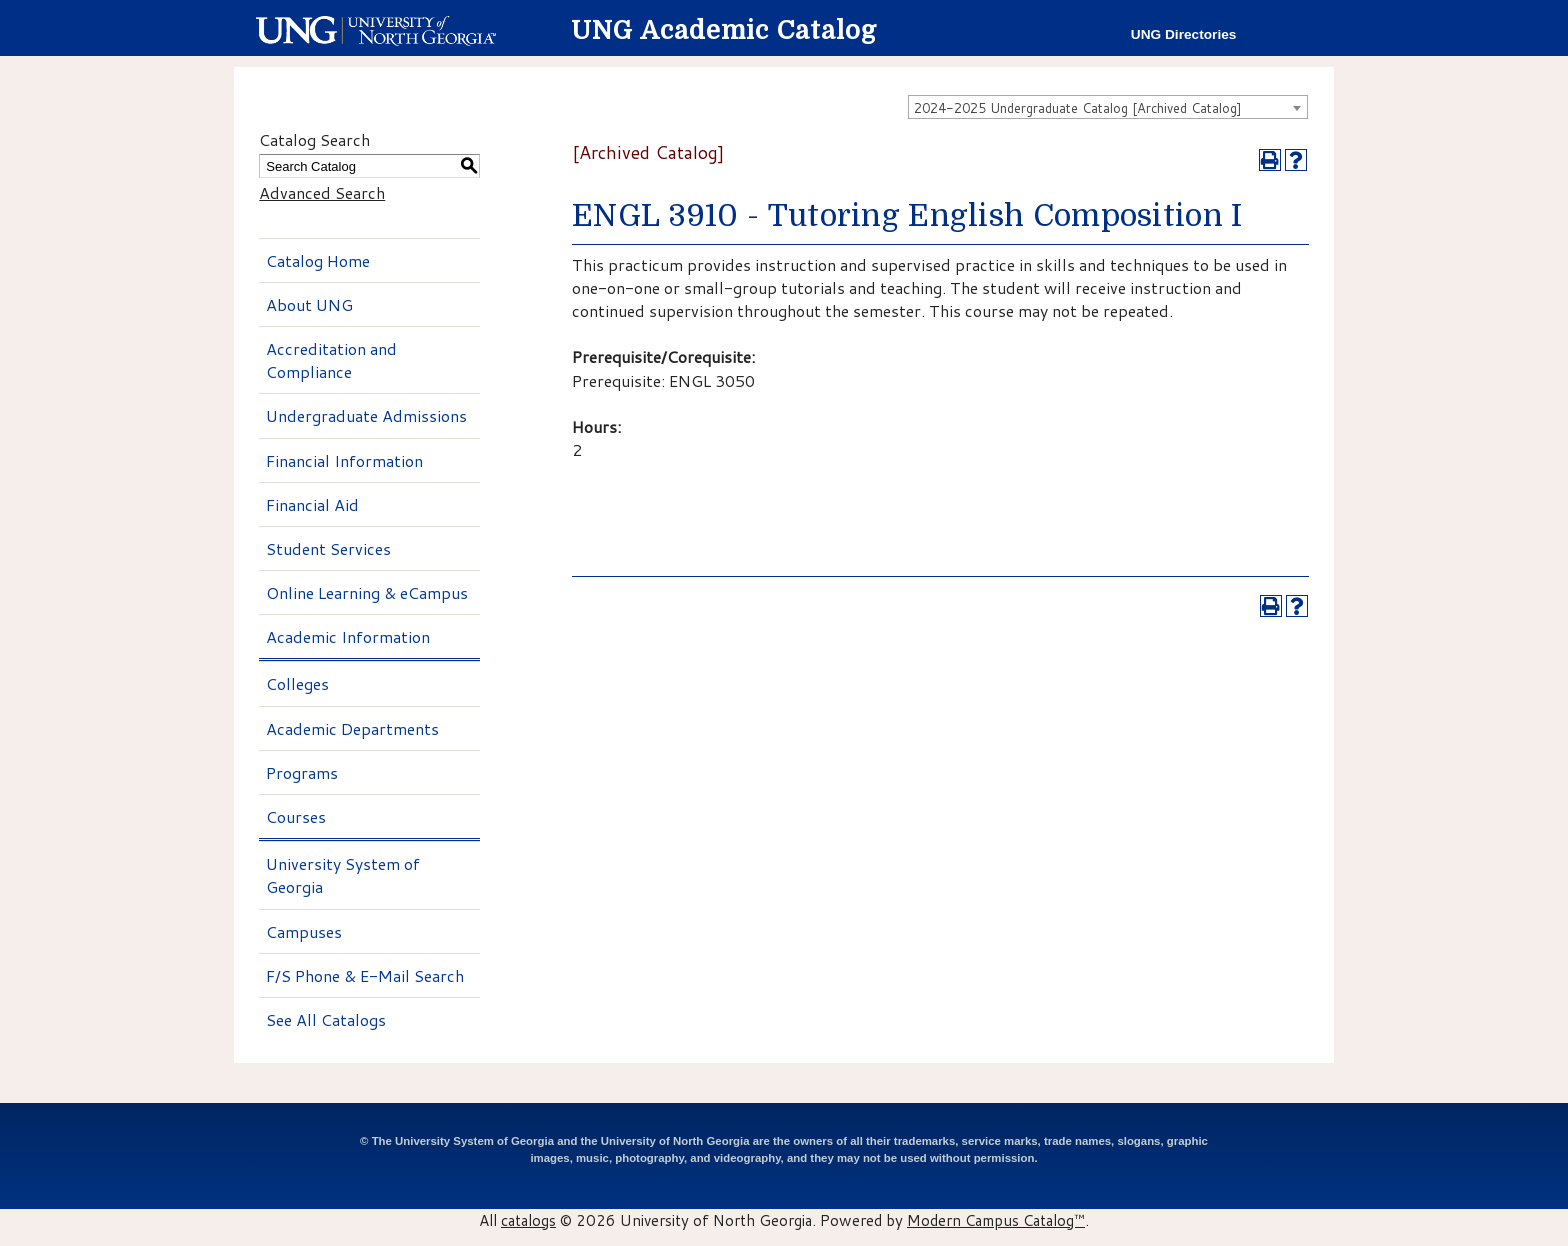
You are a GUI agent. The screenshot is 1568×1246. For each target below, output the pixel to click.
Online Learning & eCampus (367, 592)
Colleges (297, 683)
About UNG (309, 304)
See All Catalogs (326, 1019)
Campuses (304, 931)
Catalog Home (318, 260)
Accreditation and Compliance (331, 360)
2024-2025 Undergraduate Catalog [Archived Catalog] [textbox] (1078, 108)
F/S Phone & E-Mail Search (365, 975)
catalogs (528, 1220)
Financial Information (344, 460)
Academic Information (348, 636)
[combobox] (1108, 107)
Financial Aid (312, 504)
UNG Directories (1184, 34)
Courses (296, 816)
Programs (302, 772)
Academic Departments (352, 728)
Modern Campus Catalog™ (996, 1220)
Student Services (328, 548)
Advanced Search (322, 192)
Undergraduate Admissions (366, 415)
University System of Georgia (343, 875)
